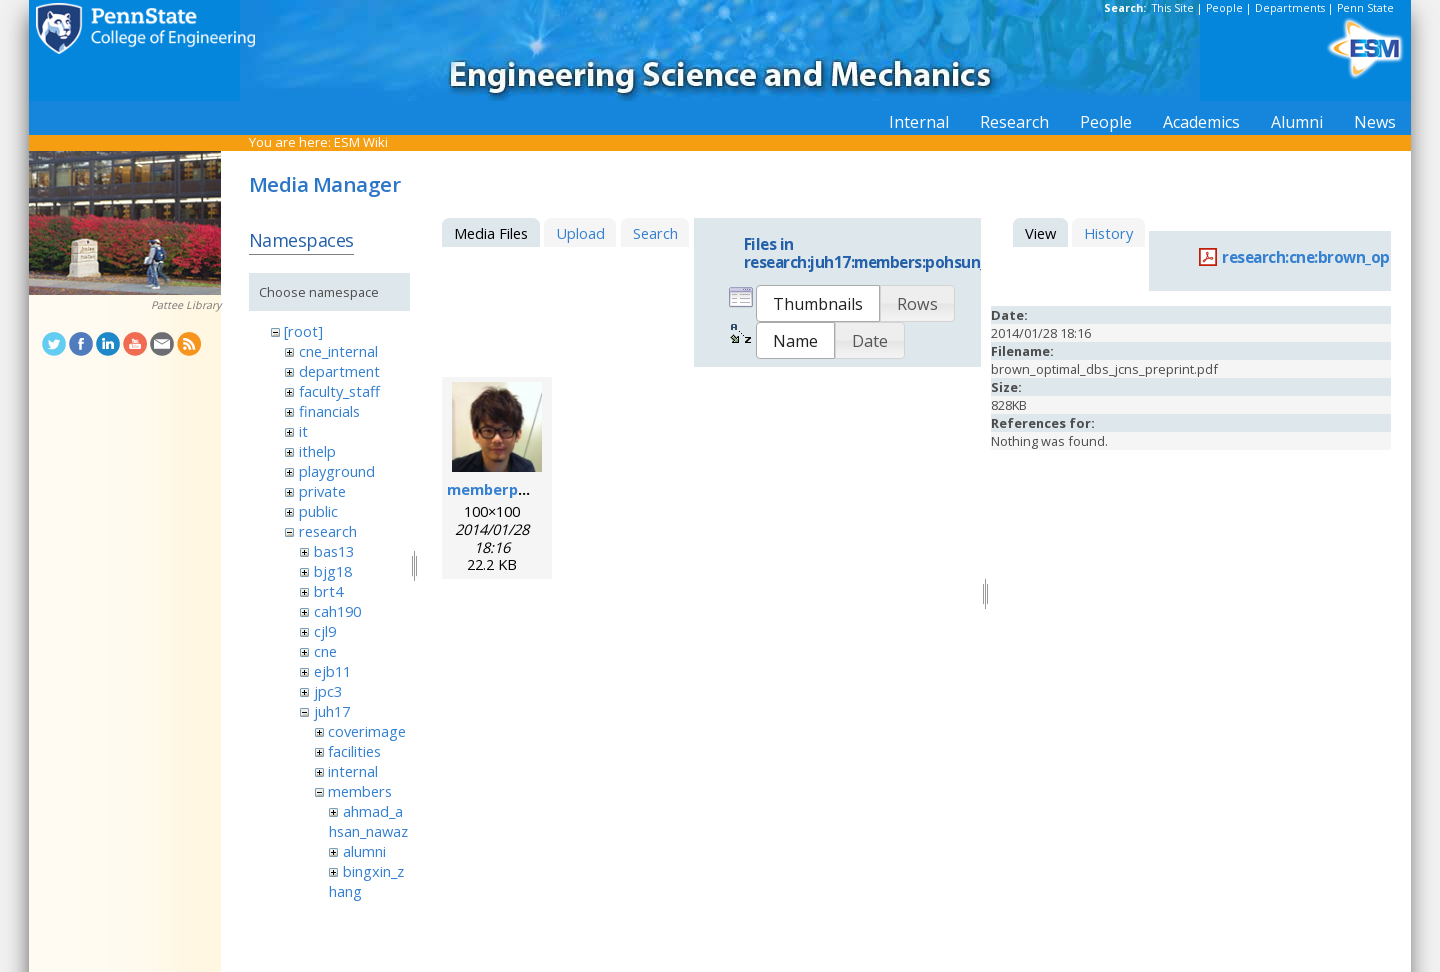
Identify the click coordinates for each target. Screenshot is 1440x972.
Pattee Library (186, 305)
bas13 (334, 551)
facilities (354, 751)
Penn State (1365, 8)
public (318, 511)
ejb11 (332, 671)
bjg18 (333, 571)
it (303, 431)
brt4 (328, 591)
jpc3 (328, 691)
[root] (303, 331)
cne (325, 651)
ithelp (317, 451)
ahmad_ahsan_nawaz (368, 821)
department (339, 371)
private (322, 491)
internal (353, 771)
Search (655, 233)
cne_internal (338, 351)
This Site (1173, 8)
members (360, 791)
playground (337, 471)
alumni (364, 851)
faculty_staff (339, 391)
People (1224, 8)
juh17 (332, 711)
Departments (1290, 8)
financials (329, 411)
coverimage (367, 731)
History (1108, 233)
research (328, 531)
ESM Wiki (361, 142)
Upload (580, 233)
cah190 (337, 611)
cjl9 (325, 631)
